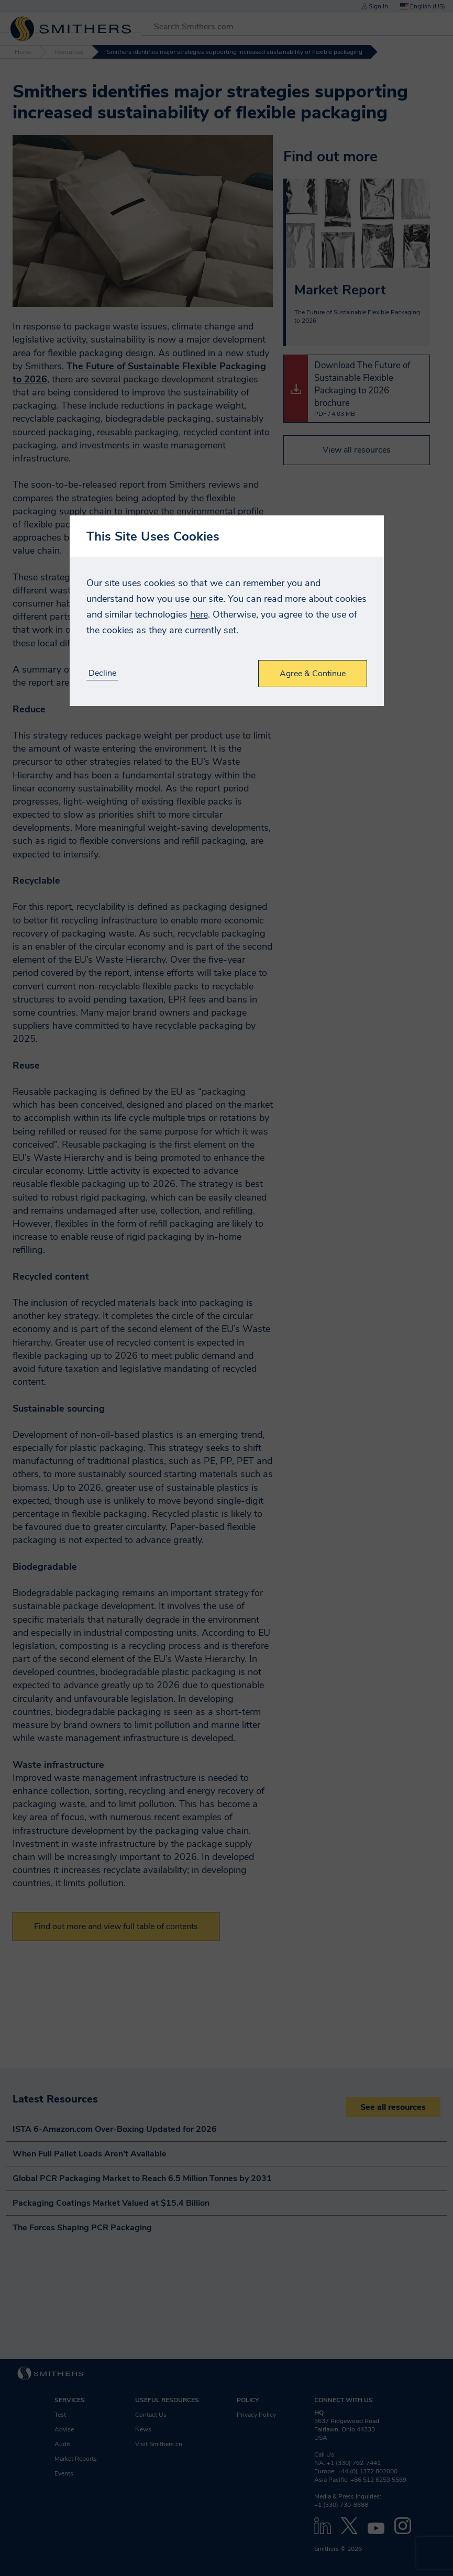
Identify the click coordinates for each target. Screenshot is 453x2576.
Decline (102, 673)
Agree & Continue (313, 673)
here (199, 614)
